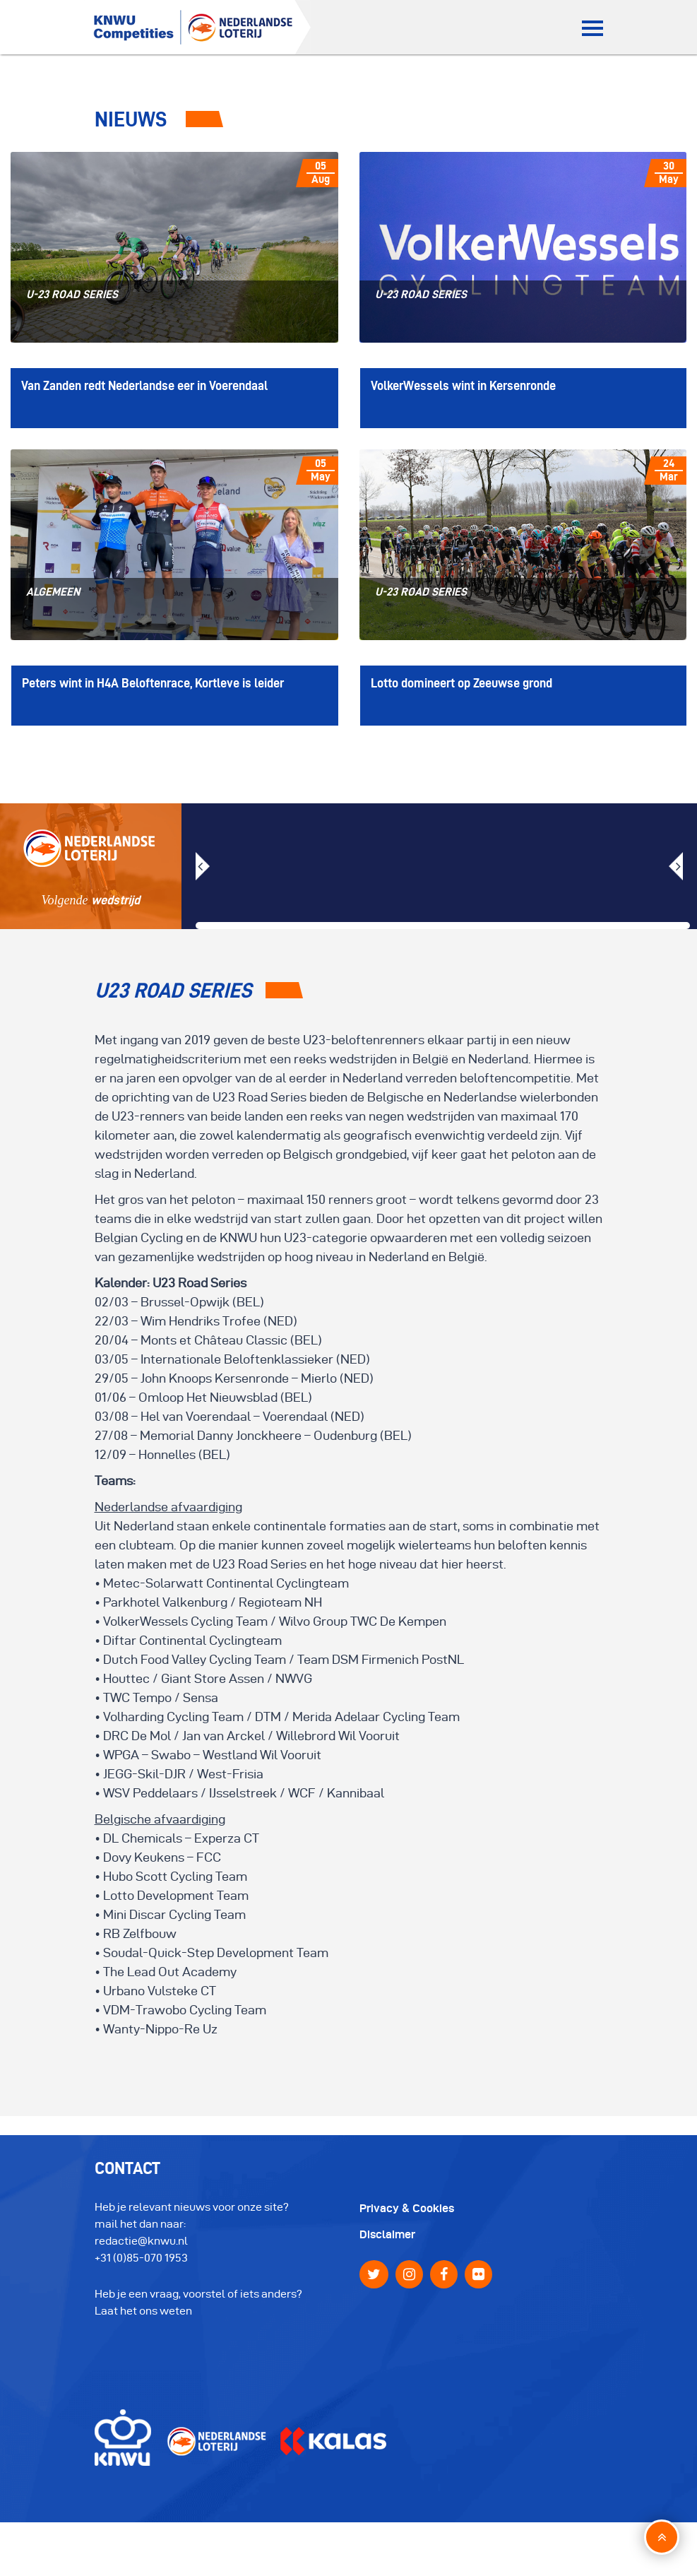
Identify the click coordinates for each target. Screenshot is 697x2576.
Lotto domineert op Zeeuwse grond (461, 690)
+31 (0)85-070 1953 (141, 2265)
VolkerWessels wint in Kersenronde (463, 390)
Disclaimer (387, 2242)
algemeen (51, 596)
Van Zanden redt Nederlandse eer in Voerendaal (144, 390)
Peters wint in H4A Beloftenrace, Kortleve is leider (153, 690)
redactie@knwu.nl (141, 2249)
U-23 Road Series (71, 296)
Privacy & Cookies (406, 2216)
